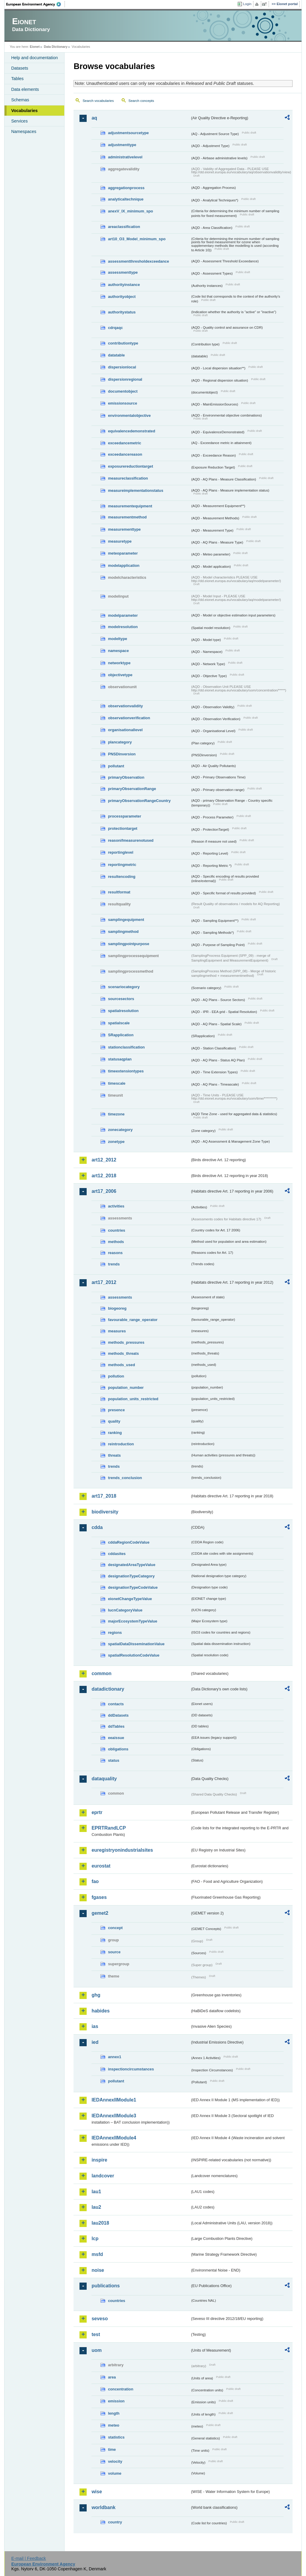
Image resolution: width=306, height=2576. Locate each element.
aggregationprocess (126, 188)
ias (94, 2026)
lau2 (96, 2207)
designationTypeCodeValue (132, 1587)
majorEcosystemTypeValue (132, 1621)
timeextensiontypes (125, 1071)
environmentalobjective (129, 415)
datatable (116, 355)
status (113, 1760)
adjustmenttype (122, 145)
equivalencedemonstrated (131, 431)
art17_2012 (103, 1282)
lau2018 (100, 2223)
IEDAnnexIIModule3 (113, 2115)
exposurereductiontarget (130, 466)
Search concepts (141, 100)
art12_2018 (103, 1175)
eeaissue (116, 1737)
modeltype (117, 638)
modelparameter (123, 615)
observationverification (129, 718)
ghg (95, 1995)
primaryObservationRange (132, 788)
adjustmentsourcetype (128, 133)
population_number (125, 1387)
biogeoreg (117, 1308)
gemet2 (99, 1913)
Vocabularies (24, 110)
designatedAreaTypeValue (131, 1564)
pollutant (116, 766)
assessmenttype (123, 272)
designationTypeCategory (131, 1576)
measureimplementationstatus (135, 490)
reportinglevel (120, 852)
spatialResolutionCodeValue (133, 1655)
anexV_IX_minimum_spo (130, 211)
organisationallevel (125, 730)
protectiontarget (122, 828)
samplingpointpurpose (128, 944)
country (115, 2522)
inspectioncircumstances (131, 2069)
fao (95, 1881)
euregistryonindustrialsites (122, 1850)
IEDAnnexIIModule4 (113, 2137)
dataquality (104, 1778)
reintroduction (121, 1444)
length (113, 2413)
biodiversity (104, 1511)
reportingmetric (122, 864)
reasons (115, 1252)
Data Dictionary (56, 46)
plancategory (120, 742)
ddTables (116, 1726)
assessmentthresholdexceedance (138, 261)
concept (115, 1928)
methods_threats (123, 1353)
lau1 (96, 2191)
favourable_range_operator (132, 1319)
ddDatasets (118, 1715)
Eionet (35, 46)
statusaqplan (119, 1059)
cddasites (117, 1553)
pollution (116, 1376)
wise (96, 2491)
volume (114, 2473)
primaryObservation (126, 777)
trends (114, 1264)
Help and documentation (34, 57)
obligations (118, 1749)
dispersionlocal (122, 367)
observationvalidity (125, 706)
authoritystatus (121, 312)
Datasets (19, 68)
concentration (120, 2389)
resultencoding (121, 876)
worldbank (103, 2507)
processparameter (124, 816)
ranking (115, 1432)
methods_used (121, 1365)
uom (96, 2350)
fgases (99, 1897)
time (112, 2449)
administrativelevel (125, 157)
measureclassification (128, 478)
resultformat (119, 892)
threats (114, 1455)
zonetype (116, 1141)
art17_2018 (103, 1496)
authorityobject (121, 296)
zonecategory (120, 1129)
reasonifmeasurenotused (130, 840)
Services (19, 121)
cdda (96, 1527)
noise (97, 2270)
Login (247, 4)
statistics (116, 2437)
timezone (116, 1114)
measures (117, 1331)
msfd (97, 2254)
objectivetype (120, 675)
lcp (94, 2238)
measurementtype (124, 529)
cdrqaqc (115, 327)
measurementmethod (127, 517)
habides (100, 2010)
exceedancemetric (124, 443)
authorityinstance (124, 284)
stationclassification (126, 1047)
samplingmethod (123, 931)
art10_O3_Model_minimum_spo (137, 239)
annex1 (114, 2057)
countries (116, 1230)
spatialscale (119, 1023)
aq (94, 117)
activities (116, 1206)
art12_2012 (103, 1159)
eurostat (100, 1865)
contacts (116, 1704)
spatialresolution (123, 1010)
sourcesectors (121, 999)
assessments (120, 1297)
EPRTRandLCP (108, 1827)
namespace (118, 650)
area (112, 2377)
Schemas (20, 99)
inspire (99, 2159)
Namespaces (23, 131)
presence (116, 1410)
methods (116, 1241)
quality (114, 1421)
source (114, 1952)
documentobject (122, 391)
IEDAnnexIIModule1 (113, 2099)
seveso (99, 2318)
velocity (115, 2461)
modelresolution (123, 627)
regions (115, 1632)
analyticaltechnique (125, 199)
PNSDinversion (121, 754)
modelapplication (123, 565)
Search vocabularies (98, 100)
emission (116, 2401)
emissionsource (122, 403)
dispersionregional (125, 379)
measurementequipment (130, 506)
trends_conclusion (125, 1478)
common (101, 1673)
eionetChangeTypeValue (130, 1599)
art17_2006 (103, 1191)
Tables (17, 78)
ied (94, 2042)
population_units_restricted (133, 1399)
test (95, 2334)
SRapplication (120, 1035)
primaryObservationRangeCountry (139, 800)
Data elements (25, 89)
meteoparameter (123, 553)
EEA (35, 4)
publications (105, 2285)
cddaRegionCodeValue (128, 1542)
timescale (116, 1083)
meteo (113, 2425)
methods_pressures (126, 1342)
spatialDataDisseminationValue (136, 1644)
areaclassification (124, 226)
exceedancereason (125, 454)
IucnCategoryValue (125, 1610)
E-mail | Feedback (28, 2558)
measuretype (119, 541)
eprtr (96, 1812)
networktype (119, 663)
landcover (102, 2175)
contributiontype (123, 343)
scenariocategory (124, 987)
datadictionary (107, 1689)
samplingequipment (126, 919)
